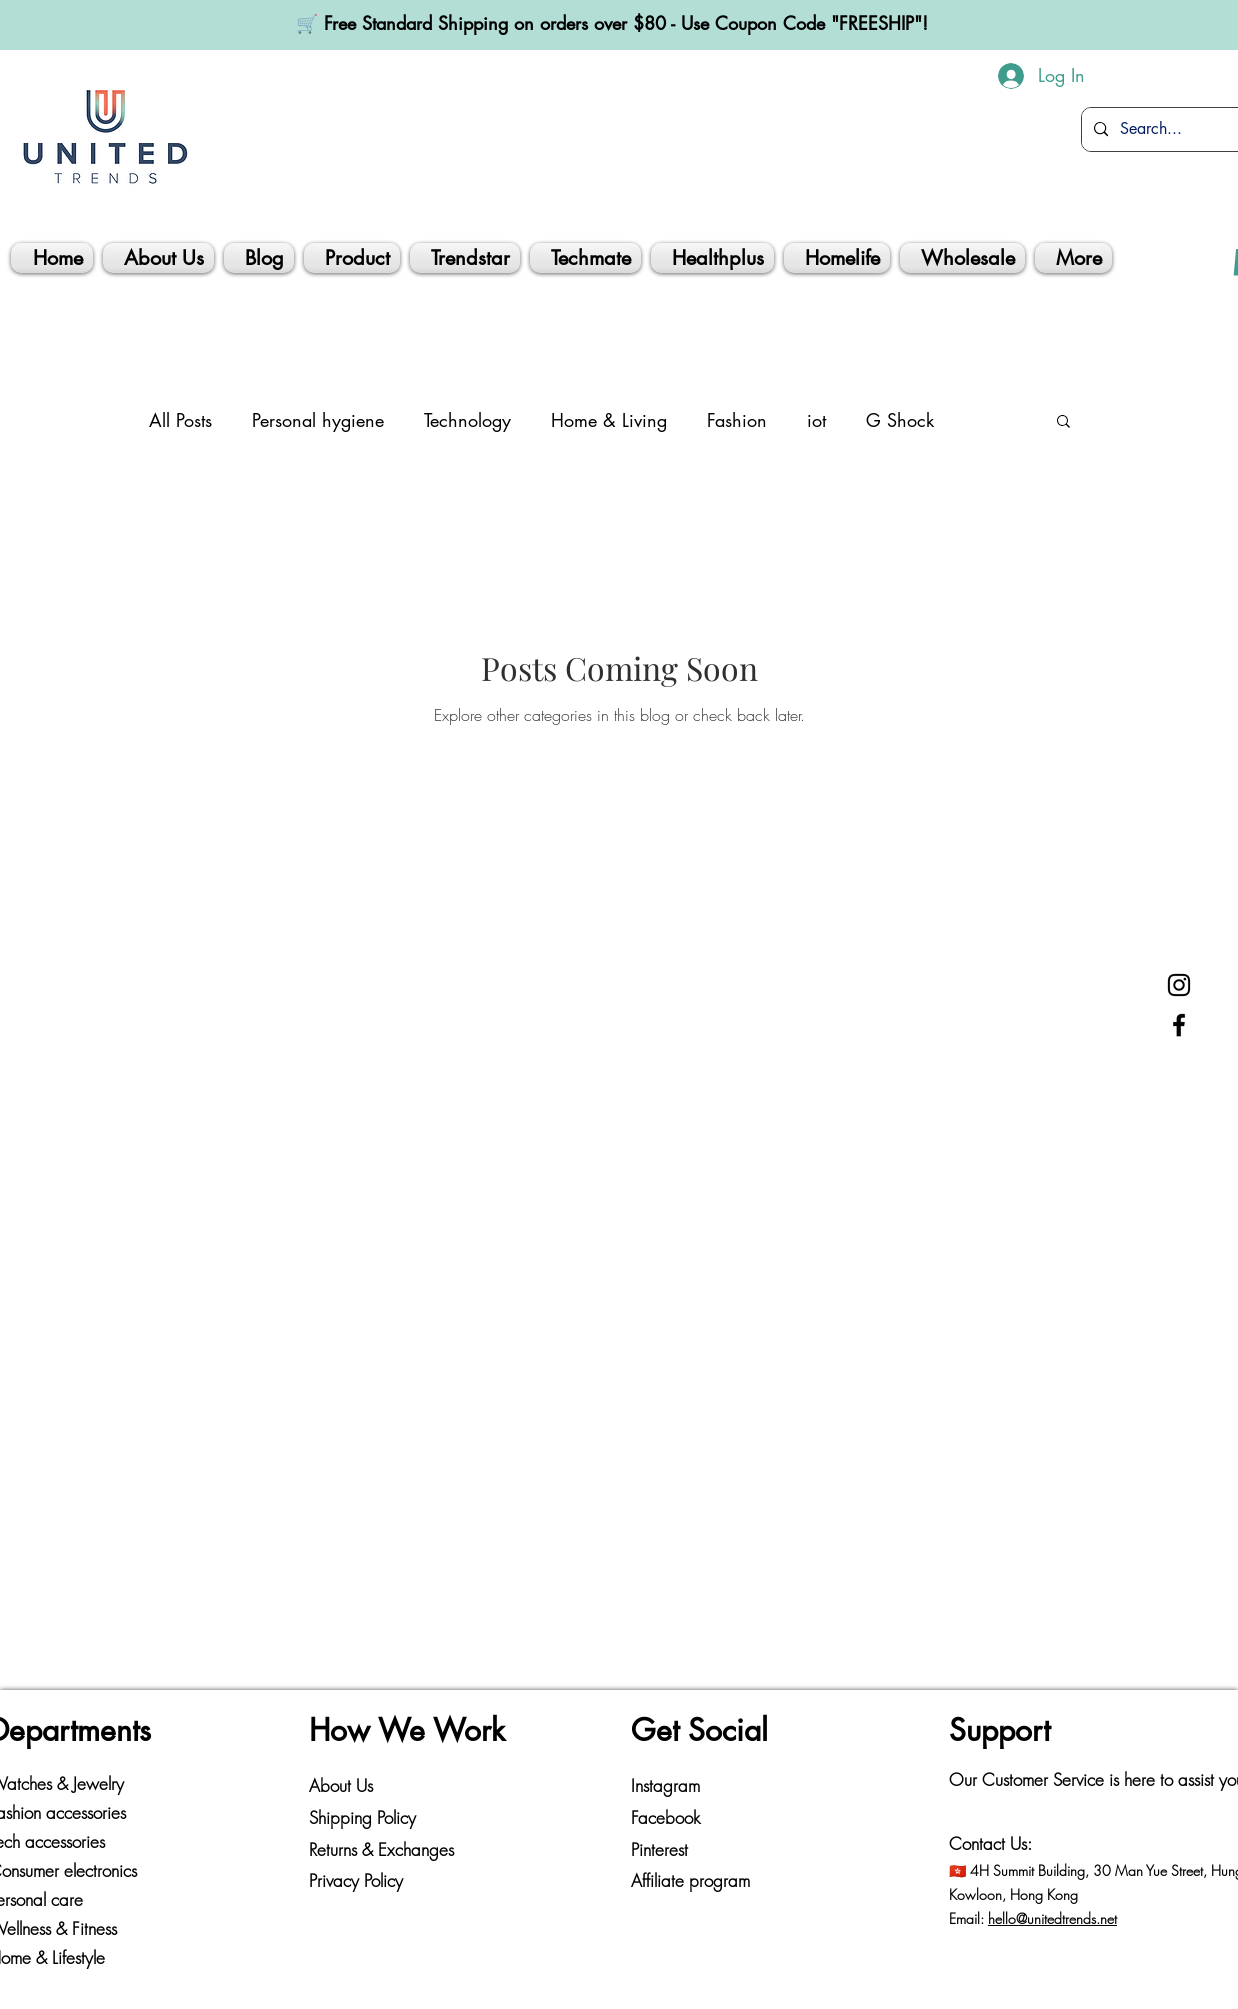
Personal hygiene (318, 420)
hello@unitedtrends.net (1052, 1918)
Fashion (737, 420)
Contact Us (988, 1843)
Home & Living (609, 420)
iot (816, 420)
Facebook (665, 1817)
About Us (341, 1785)
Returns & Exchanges (381, 1849)
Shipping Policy (362, 1817)
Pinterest (659, 1849)
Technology (467, 420)
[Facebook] (1179, 1025)
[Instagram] (1179, 985)
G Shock (900, 420)
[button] (1063, 422)
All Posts (180, 420)
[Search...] (1169, 129)
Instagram (665, 1785)
